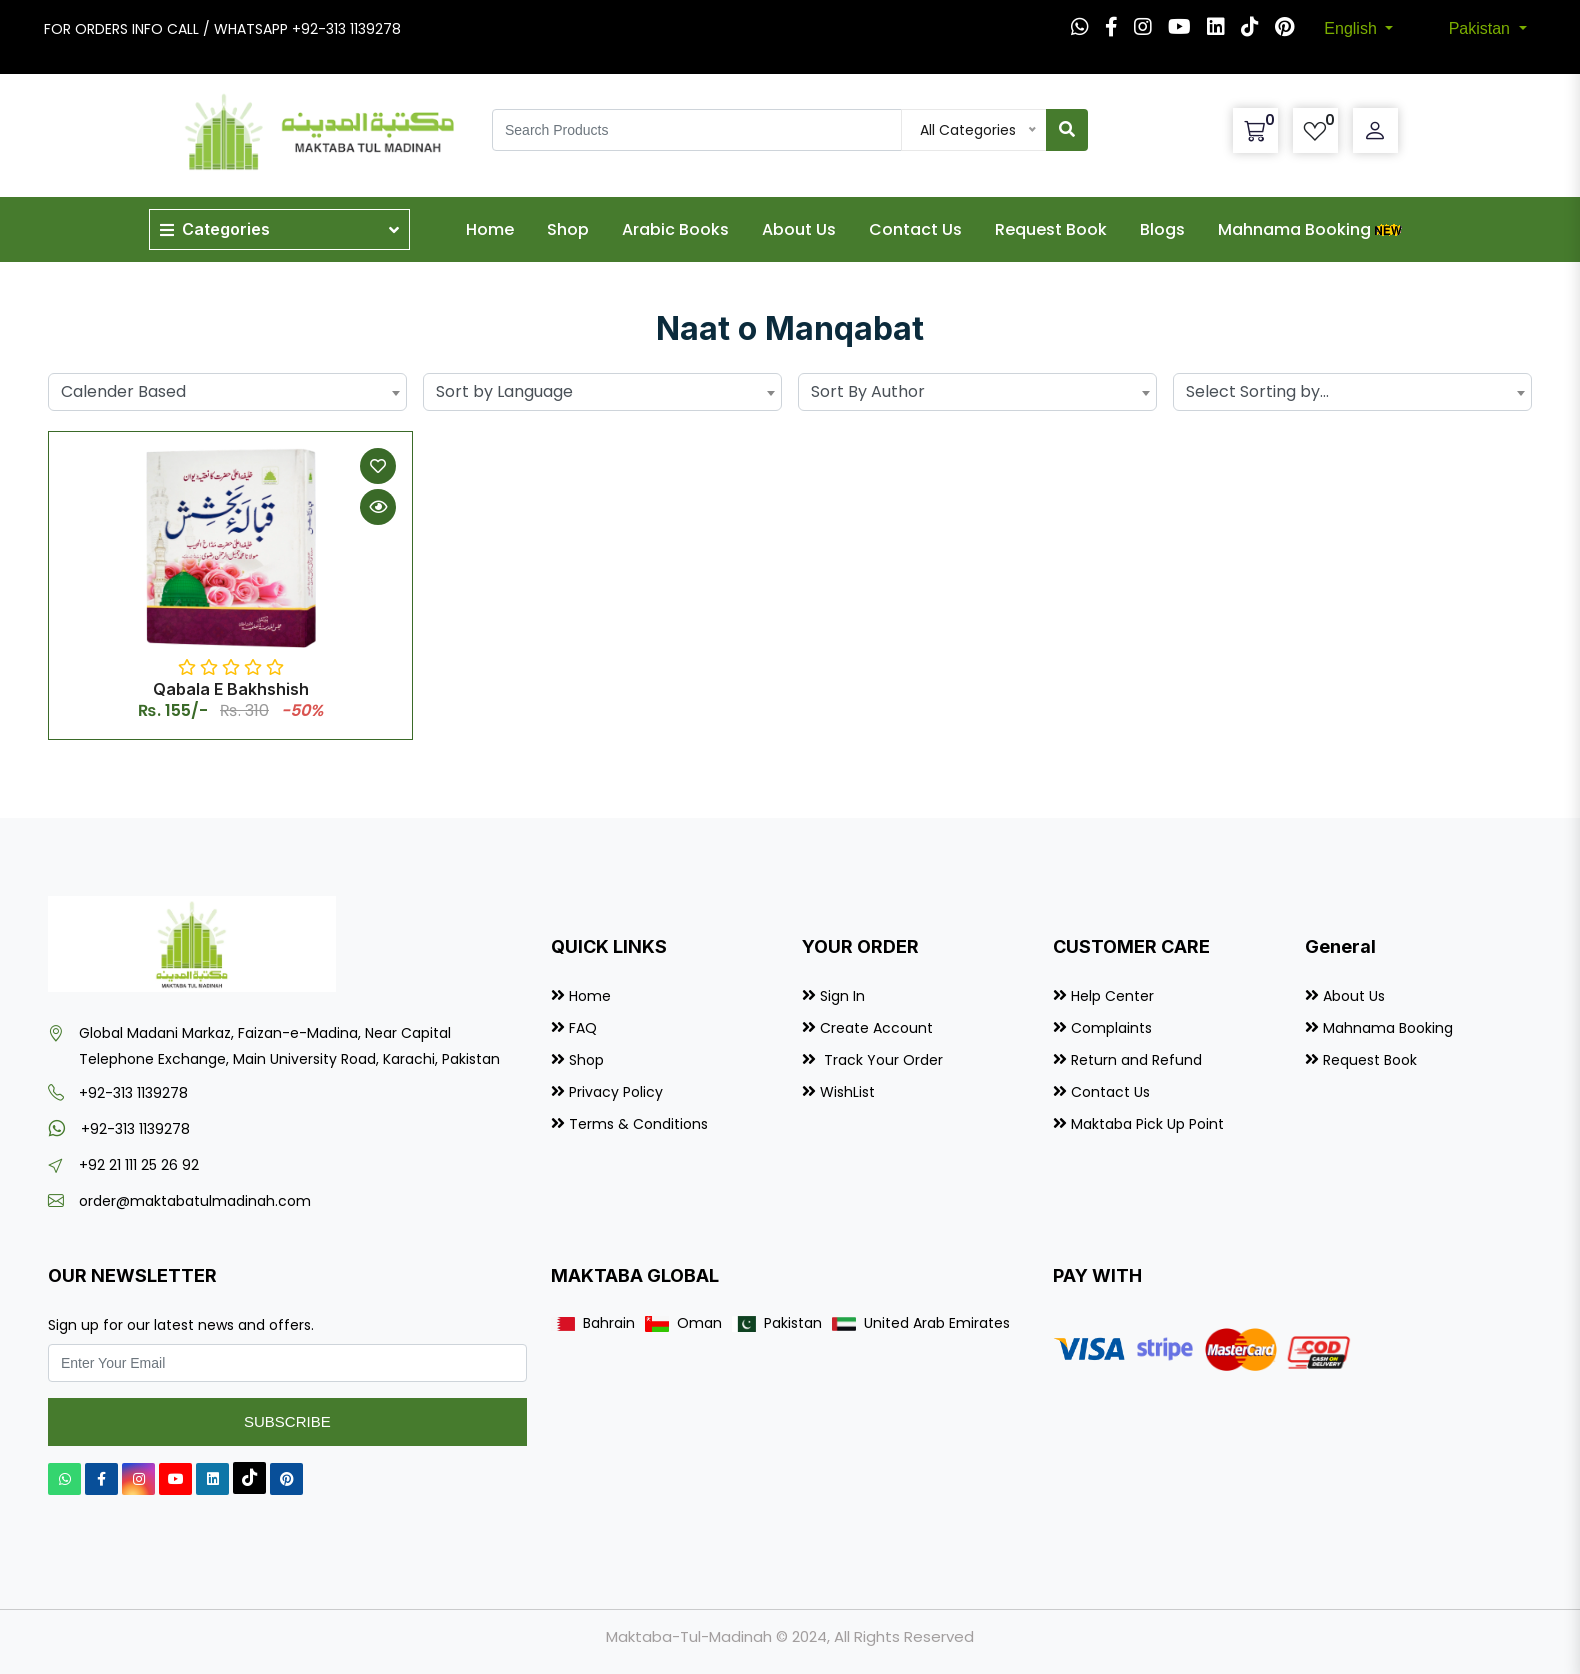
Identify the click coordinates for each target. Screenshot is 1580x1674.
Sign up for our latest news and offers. (181, 1325)
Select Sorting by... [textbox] (1257, 391)
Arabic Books (675, 229)
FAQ (583, 1028)
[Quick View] (378, 507)
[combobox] (227, 392)
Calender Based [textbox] (123, 391)
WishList (847, 1092)
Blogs (1162, 229)
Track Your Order (881, 1060)
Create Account (876, 1028)
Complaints (1111, 1028)
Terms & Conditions (638, 1124)
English (1352, 28)
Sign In (842, 996)
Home (490, 229)
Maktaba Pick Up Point (1147, 1124)
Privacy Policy (616, 1092)
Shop (568, 229)
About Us (799, 229)
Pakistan (1482, 28)
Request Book (1051, 229)
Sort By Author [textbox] (868, 391)
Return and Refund (1136, 1060)
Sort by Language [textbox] (504, 391)
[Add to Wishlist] (378, 466)
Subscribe (287, 1421)
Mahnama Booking (1312, 229)
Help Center (1112, 996)
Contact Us (915, 229)
